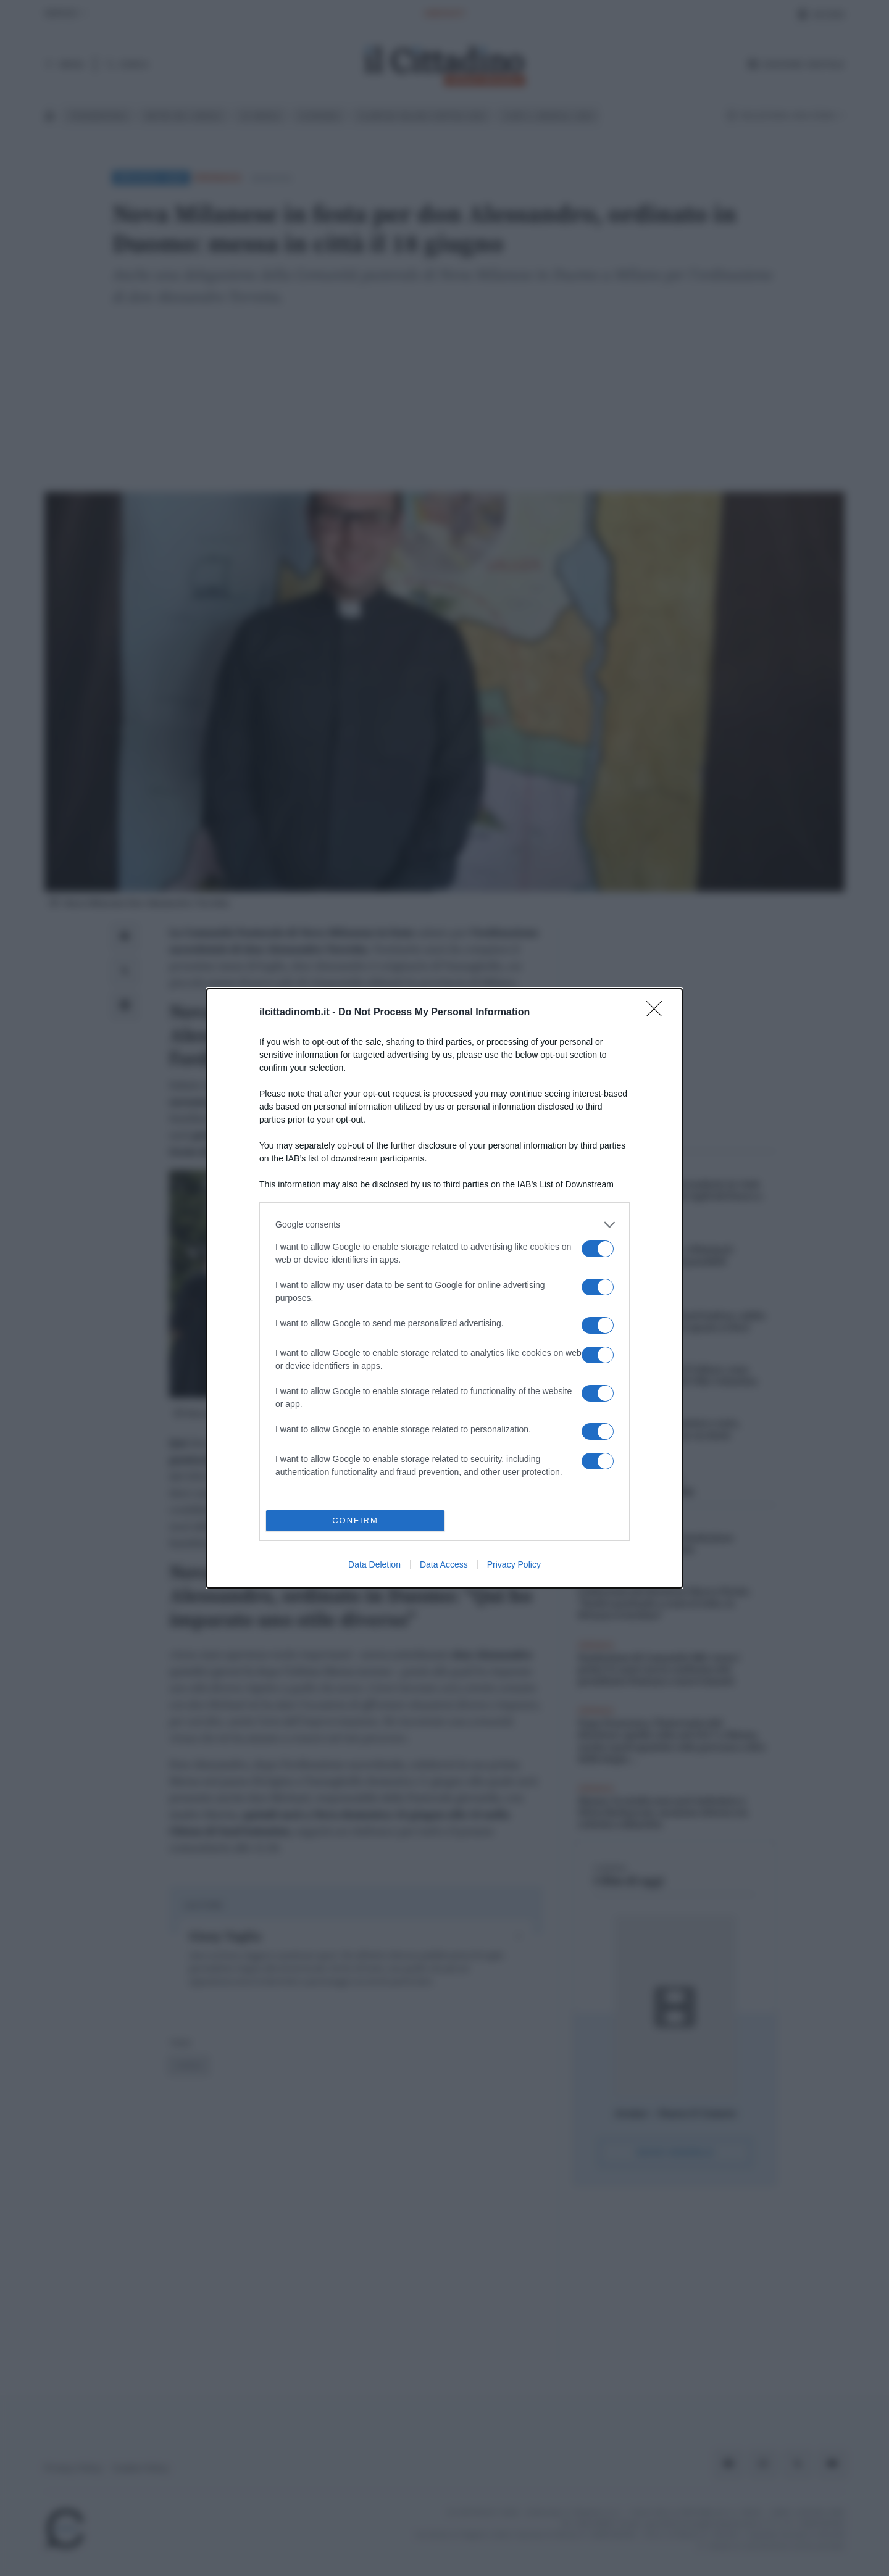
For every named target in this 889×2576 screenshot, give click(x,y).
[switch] (598, 1248)
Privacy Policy (514, 1564)
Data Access (444, 1564)
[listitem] (444, 1224)
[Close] (658, 1012)
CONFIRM (355, 1520)
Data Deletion (374, 1564)
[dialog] (444, 1288)
